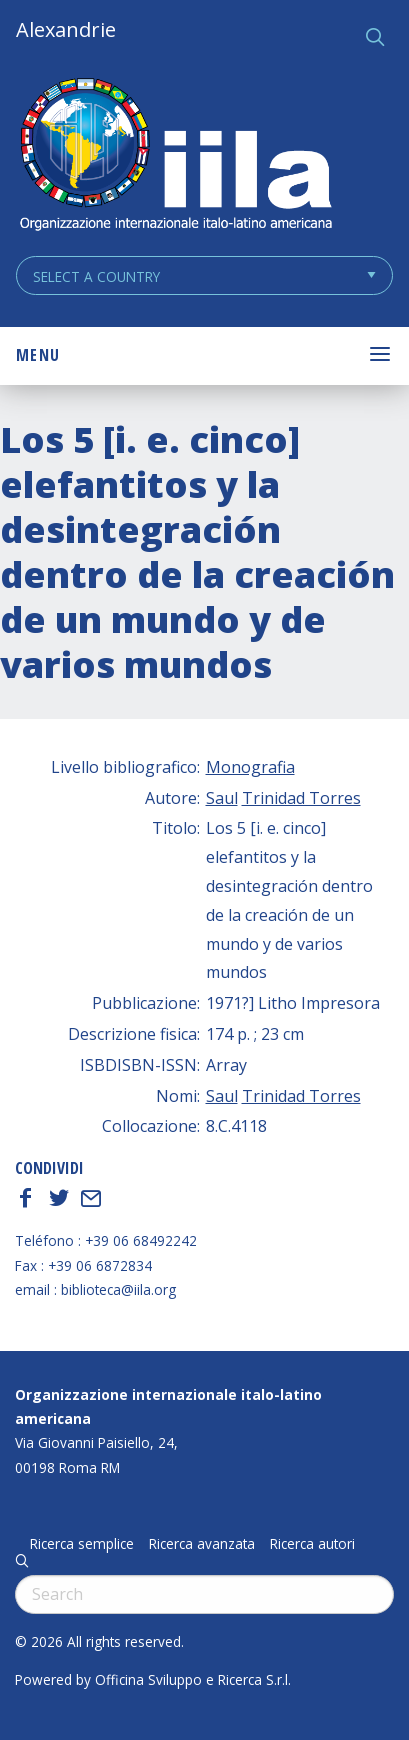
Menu (38, 355)
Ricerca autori (312, 1544)
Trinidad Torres (301, 798)
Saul (222, 798)
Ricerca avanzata (202, 1544)
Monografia (250, 767)
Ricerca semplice (82, 1544)
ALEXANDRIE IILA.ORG (175, 156)
